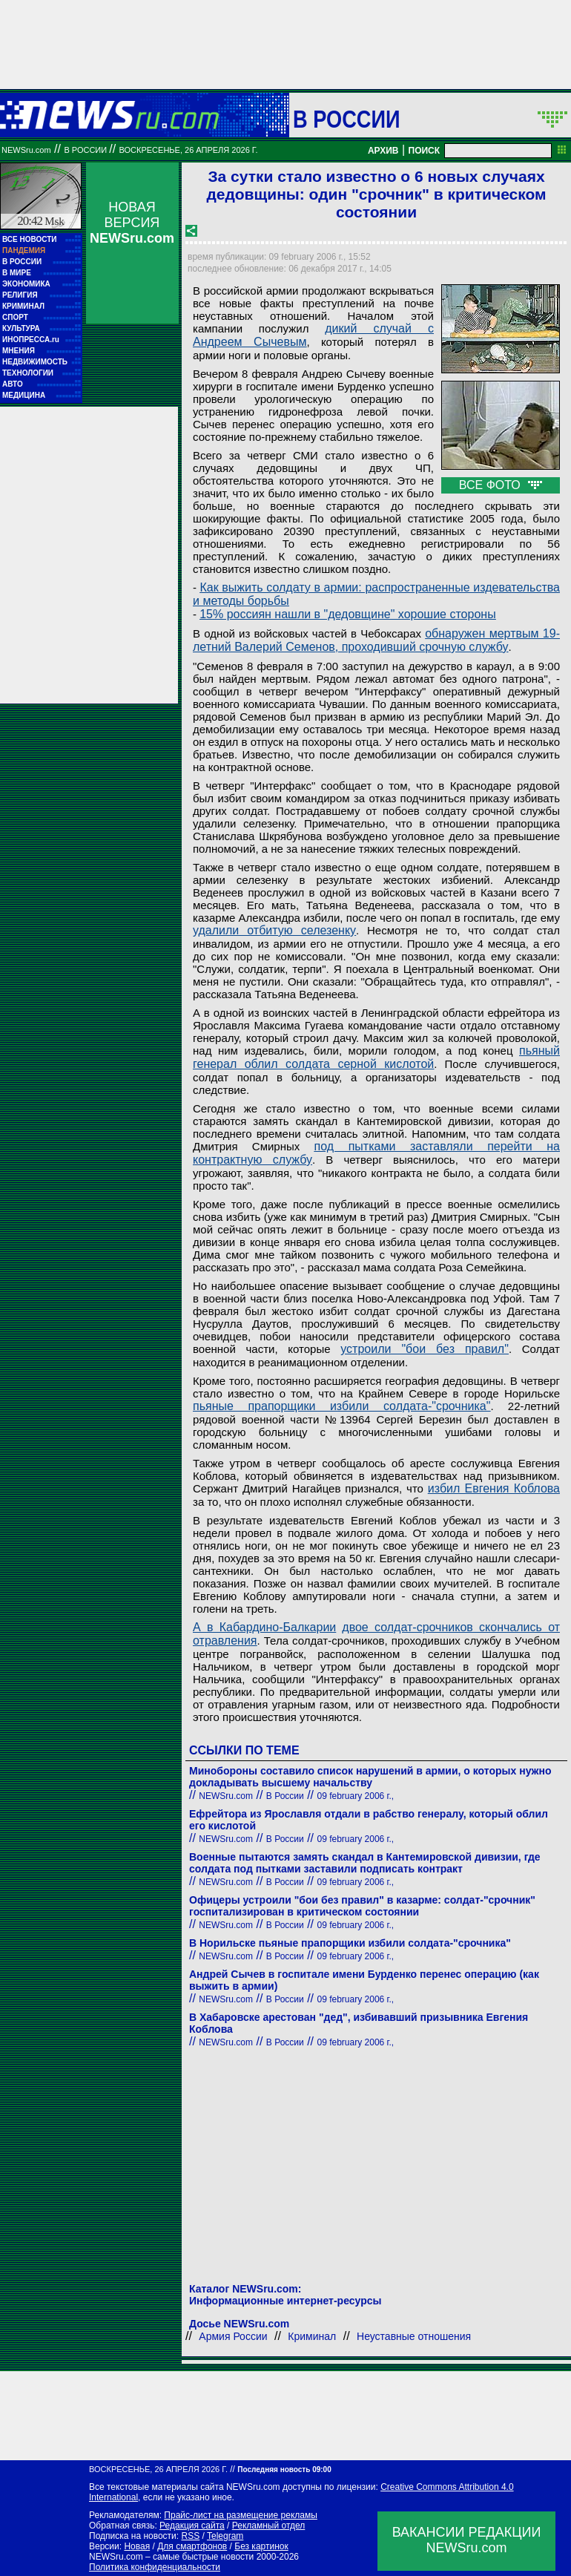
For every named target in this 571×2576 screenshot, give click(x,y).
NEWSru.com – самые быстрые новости (171, 2557)
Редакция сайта (192, 2525)
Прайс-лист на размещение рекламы (240, 2515)
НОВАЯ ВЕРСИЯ (132, 223)
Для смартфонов (192, 2546)
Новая (137, 2546)
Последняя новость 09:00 (284, 2469)
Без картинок (261, 2546)
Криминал (312, 2336)
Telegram (225, 2536)
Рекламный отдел (269, 2525)
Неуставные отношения (414, 2336)
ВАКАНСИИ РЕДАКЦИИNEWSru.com (466, 2540)
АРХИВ (383, 150)
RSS (190, 2536)
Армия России (233, 2336)
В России (346, 119)
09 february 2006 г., (356, 1796)
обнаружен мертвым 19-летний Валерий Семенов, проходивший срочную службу (376, 640)
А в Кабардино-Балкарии (264, 1627)
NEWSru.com (26, 149)
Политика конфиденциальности (154, 2567)
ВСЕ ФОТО (500, 485)
